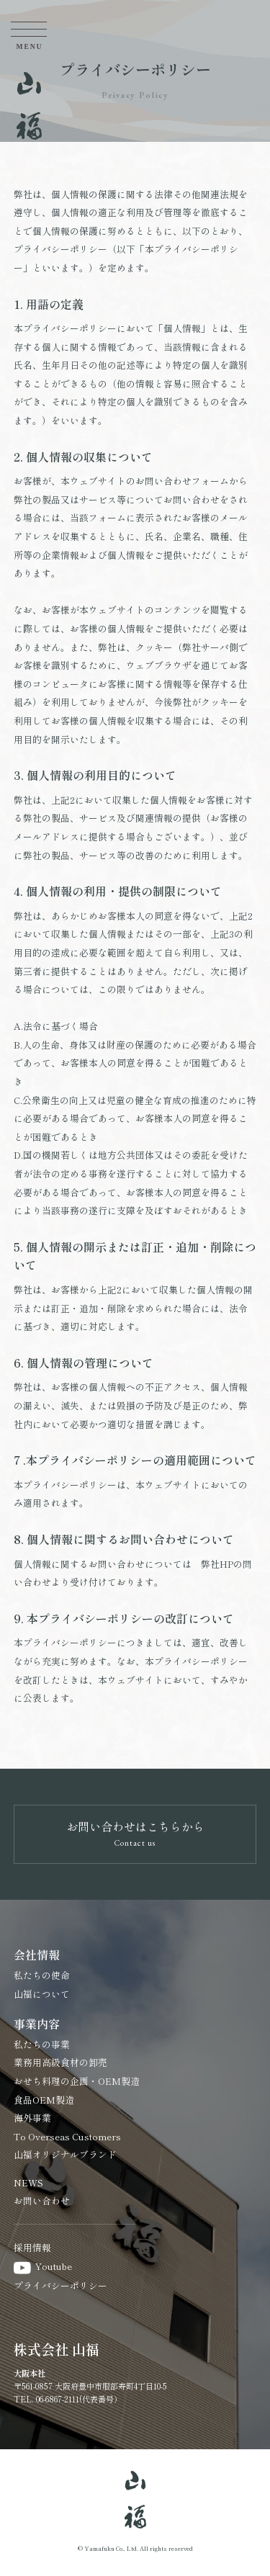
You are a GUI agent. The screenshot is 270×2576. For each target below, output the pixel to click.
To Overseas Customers (67, 2136)
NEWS (28, 2182)
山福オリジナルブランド (65, 2154)
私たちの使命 (42, 1975)
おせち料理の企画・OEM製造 (77, 2081)
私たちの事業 (42, 2044)
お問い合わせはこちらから (135, 1832)
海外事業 (32, 2117)
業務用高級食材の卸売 (60, 2062)
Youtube (43, 2266)
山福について (42, 1994)
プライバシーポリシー (60, 2285)
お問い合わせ (42, 2200)
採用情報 (32, 2247)
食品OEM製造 (44, 2099)
